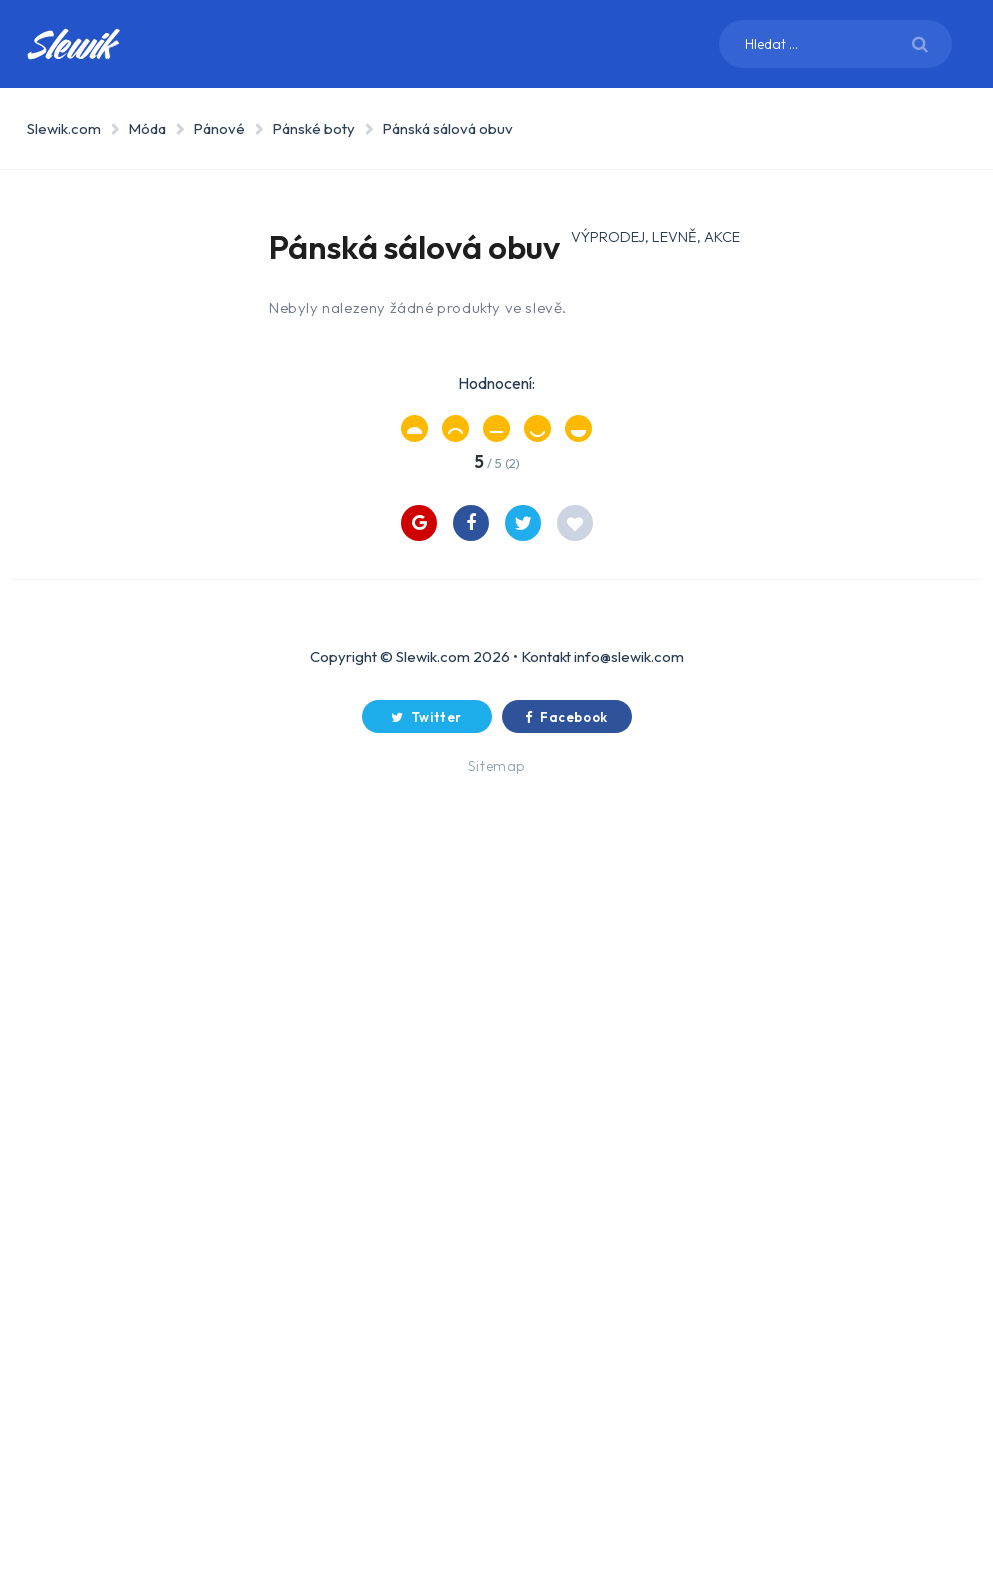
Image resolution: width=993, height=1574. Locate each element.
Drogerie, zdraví (125, 510)
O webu (92, 1038)
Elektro (95, 334)
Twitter (426, 1468)
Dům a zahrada (119, 390)
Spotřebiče (106, 278)
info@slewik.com (629, 1407)
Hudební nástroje (99, 630)
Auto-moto (107, 742)
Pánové (219, 128)
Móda (147, 128)
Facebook (566, 1468)
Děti (80, 566)
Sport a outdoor (100, 454)
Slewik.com (64, 128)
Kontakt (546, 1407)
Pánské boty (313, 128)
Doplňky (116, 983)
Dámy (104, 854)
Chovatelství (115, 686)
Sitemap (496, 1517)
